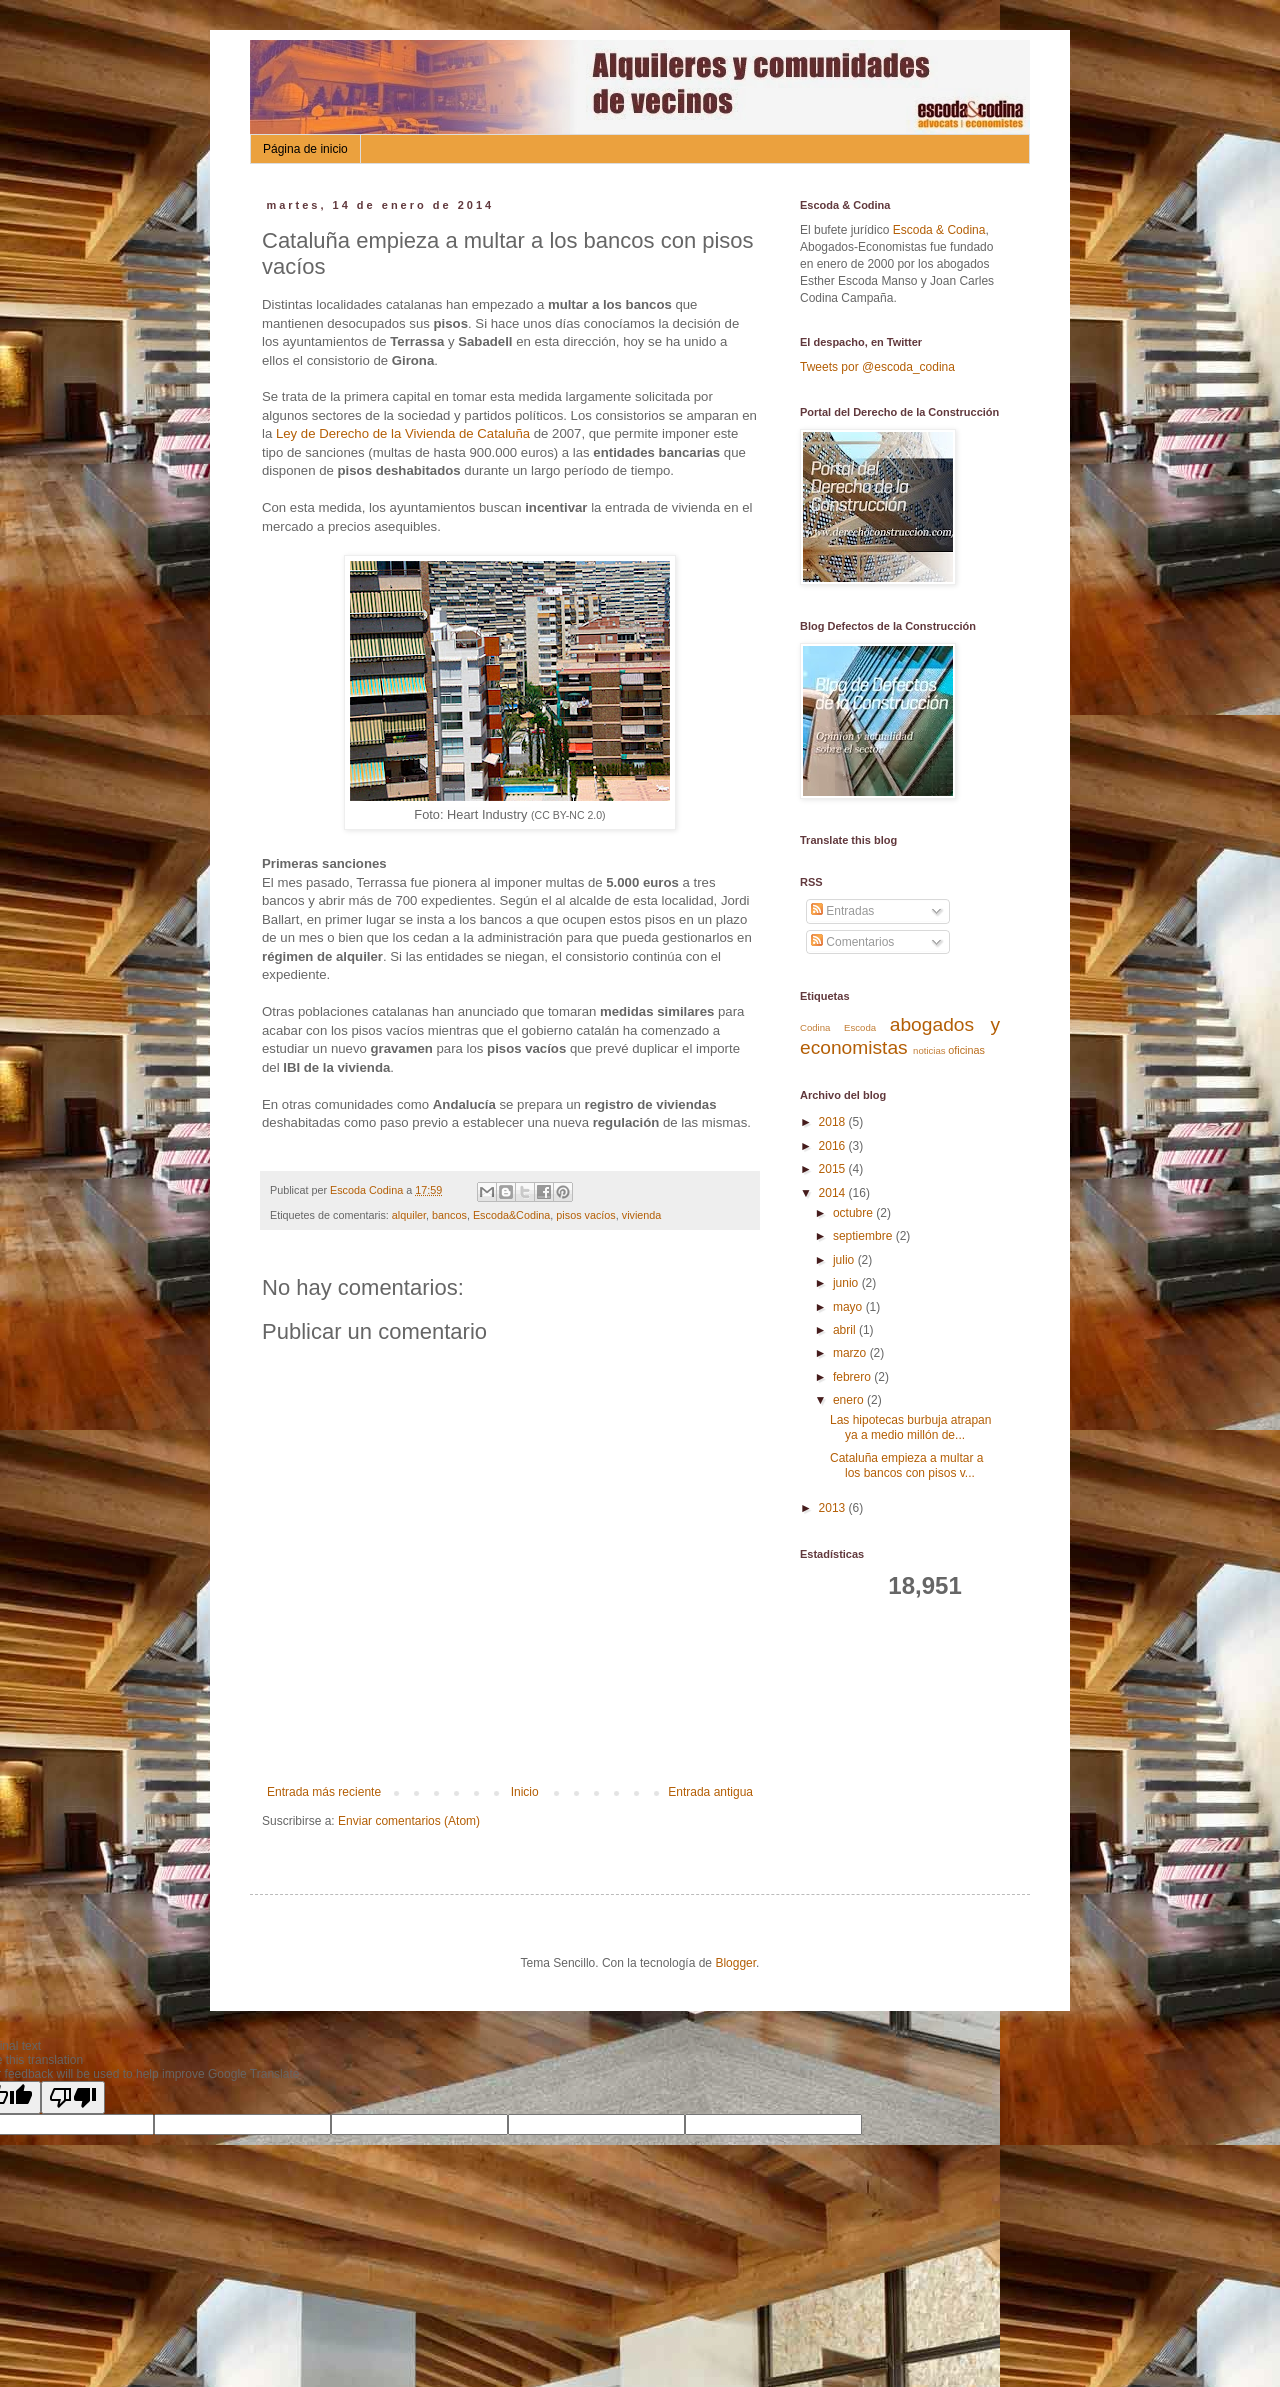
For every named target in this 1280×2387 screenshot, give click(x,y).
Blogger (735, 1963)
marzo (851, 1353)
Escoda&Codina (511, 1215)
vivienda (642, 1215)
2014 (834, 1193)
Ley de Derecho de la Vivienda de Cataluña (403, 433)
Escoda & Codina (939, 230)
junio (847, 1283)
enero (850, 1400)
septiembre (864, 1236)
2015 (834, 1169)
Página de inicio (305, 149)
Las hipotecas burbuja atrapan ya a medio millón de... (910, 1427)
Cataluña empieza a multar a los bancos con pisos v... (906, 1465)
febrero (853, 1377)
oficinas (966, 1050)
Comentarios (852, 942)
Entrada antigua (710, 1792)
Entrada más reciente (324, 1792)
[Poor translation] (73, 2097)
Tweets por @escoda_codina (877, 367)
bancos (449, 1215)
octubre (854, 1213)
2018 (834, 1122)
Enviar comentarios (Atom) (409, 1821)
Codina (815, 1027)
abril (846, 1330)
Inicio (525, 1792)
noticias (929, 1050)
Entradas (842, 911)
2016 (834, 1146)
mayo (849, 1307)
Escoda (860, 1027)
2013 (834, 1508)
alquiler (409, 1215)
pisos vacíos (585, 1215)
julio (845, 1260)
